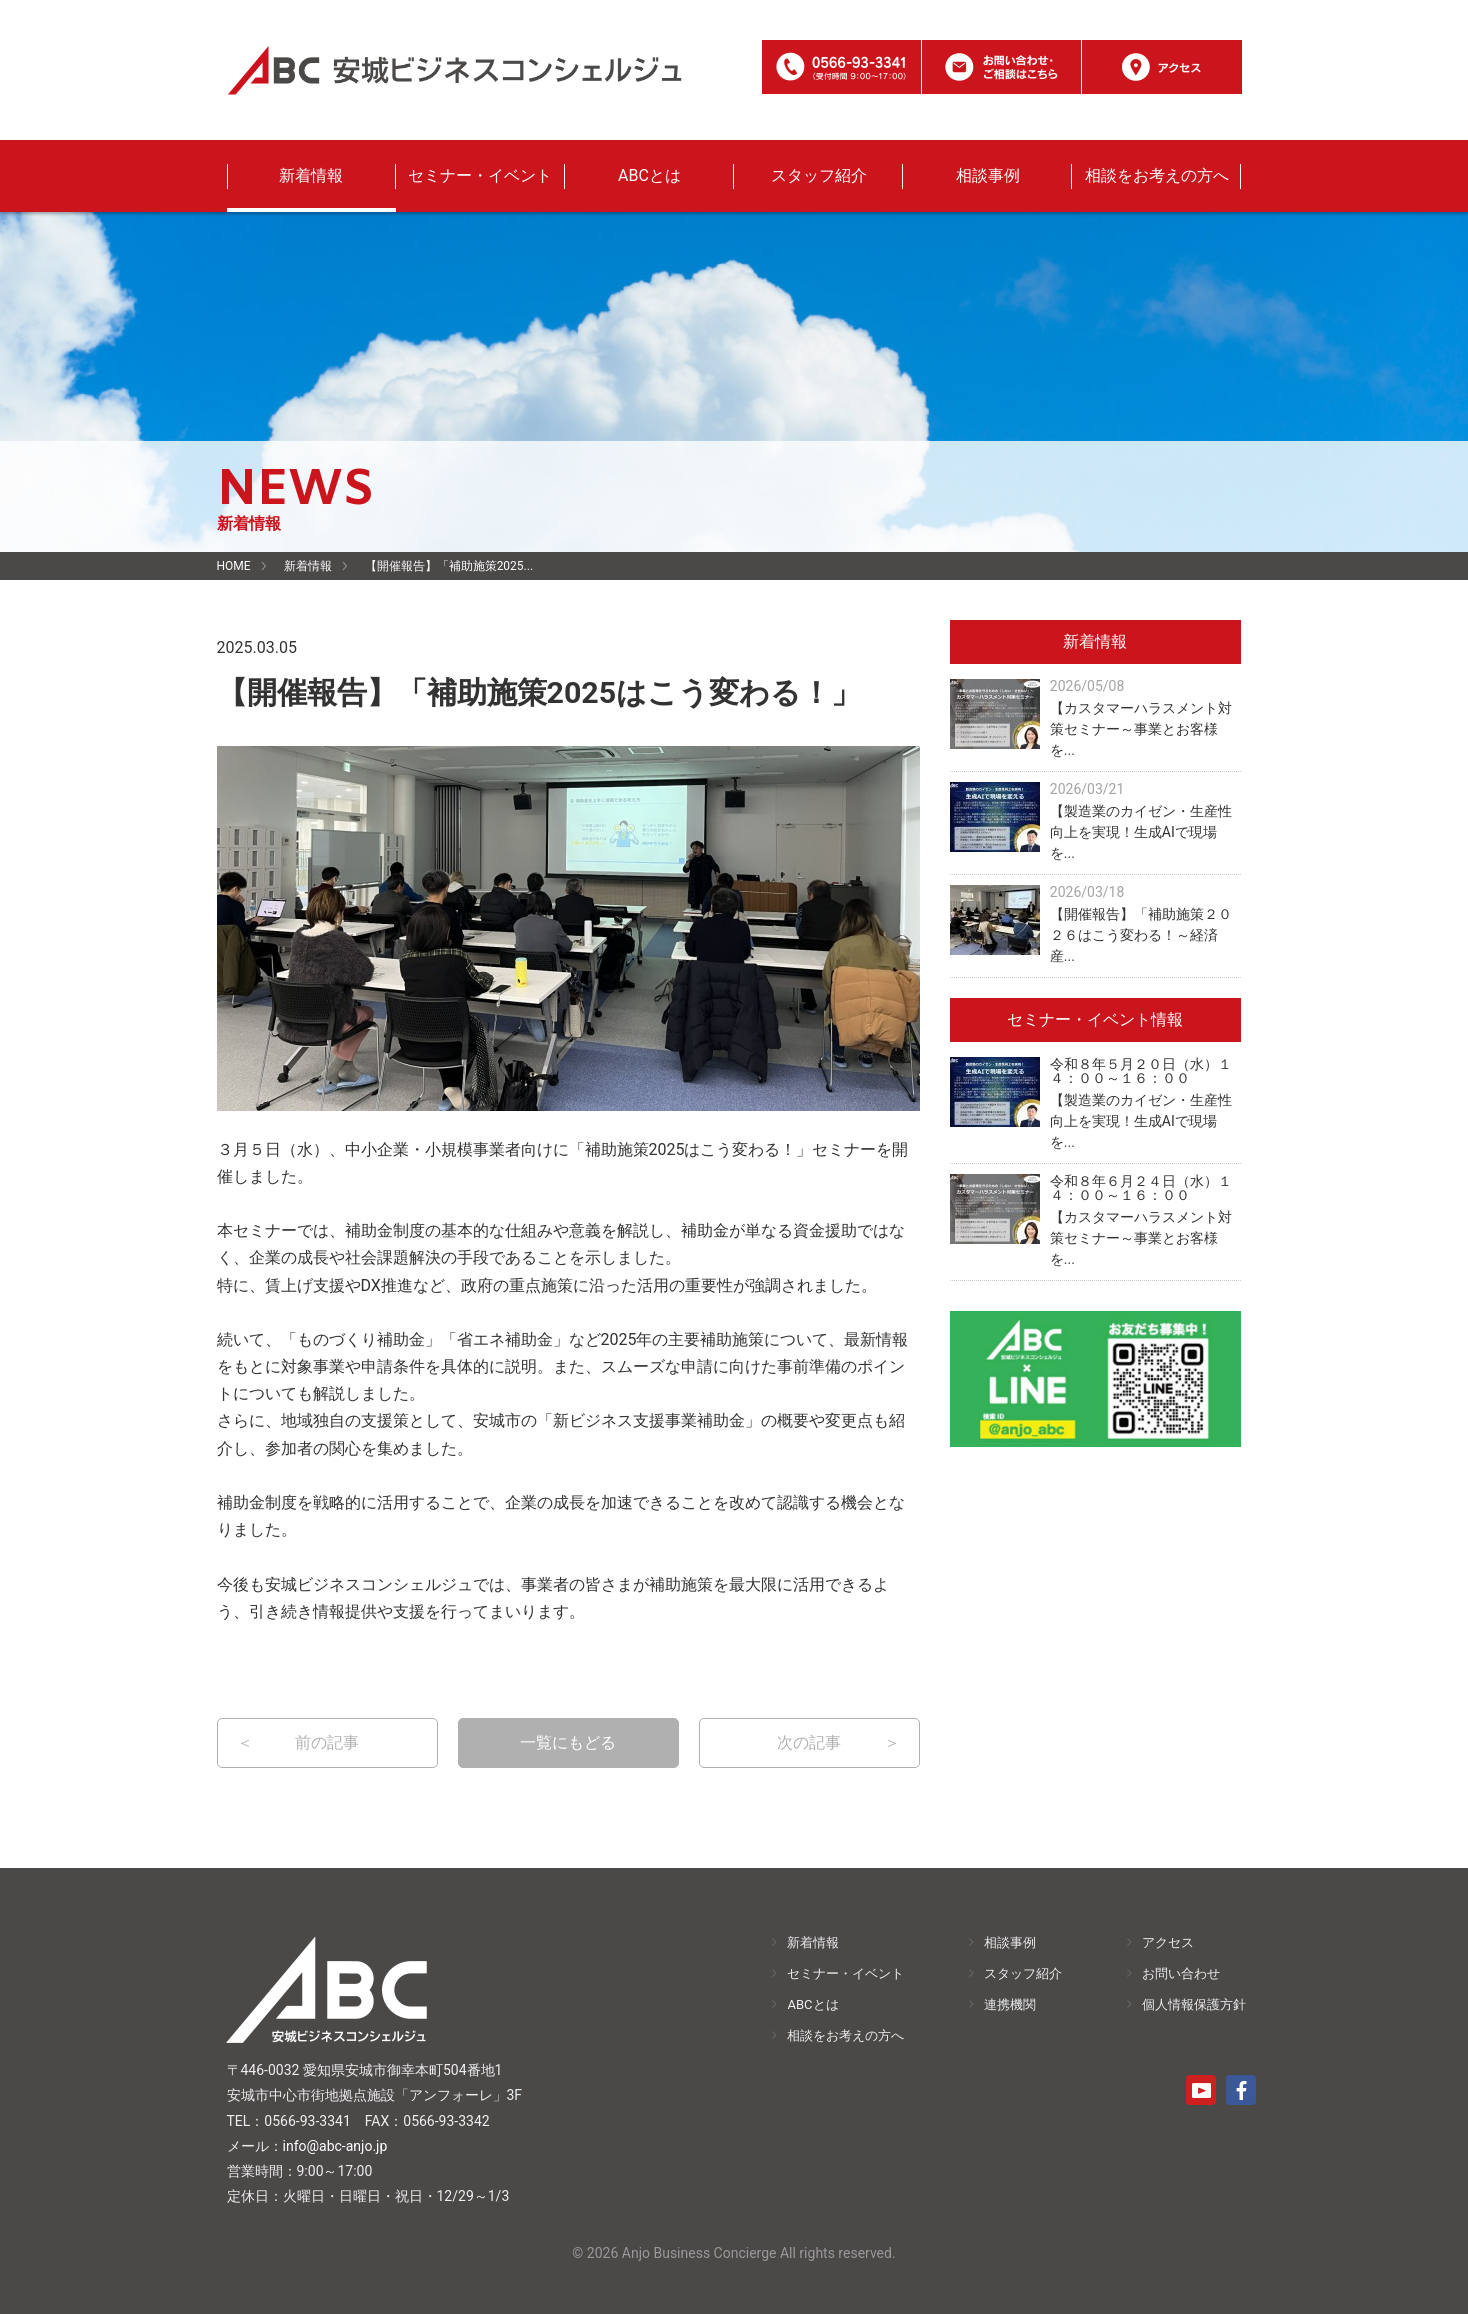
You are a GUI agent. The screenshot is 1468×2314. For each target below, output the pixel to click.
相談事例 (988, 175)
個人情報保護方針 (1194, 2004)
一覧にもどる (568, 1742)
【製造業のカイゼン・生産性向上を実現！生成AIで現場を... (1141, 832)
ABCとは (649, 175)
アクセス (1168, 1942)
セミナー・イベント (480, 175)
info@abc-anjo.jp (335, 2146)
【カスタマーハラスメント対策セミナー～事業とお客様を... (1141, 729)
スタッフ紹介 (819, 175)
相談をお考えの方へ (1157, 175)
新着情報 (311, 175)
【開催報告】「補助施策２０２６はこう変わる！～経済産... (1141, 935)
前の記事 (327, 1742)
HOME (234, 566)
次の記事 (809, 1742)
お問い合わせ (1181, 1973)
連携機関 (1010, 2004)
